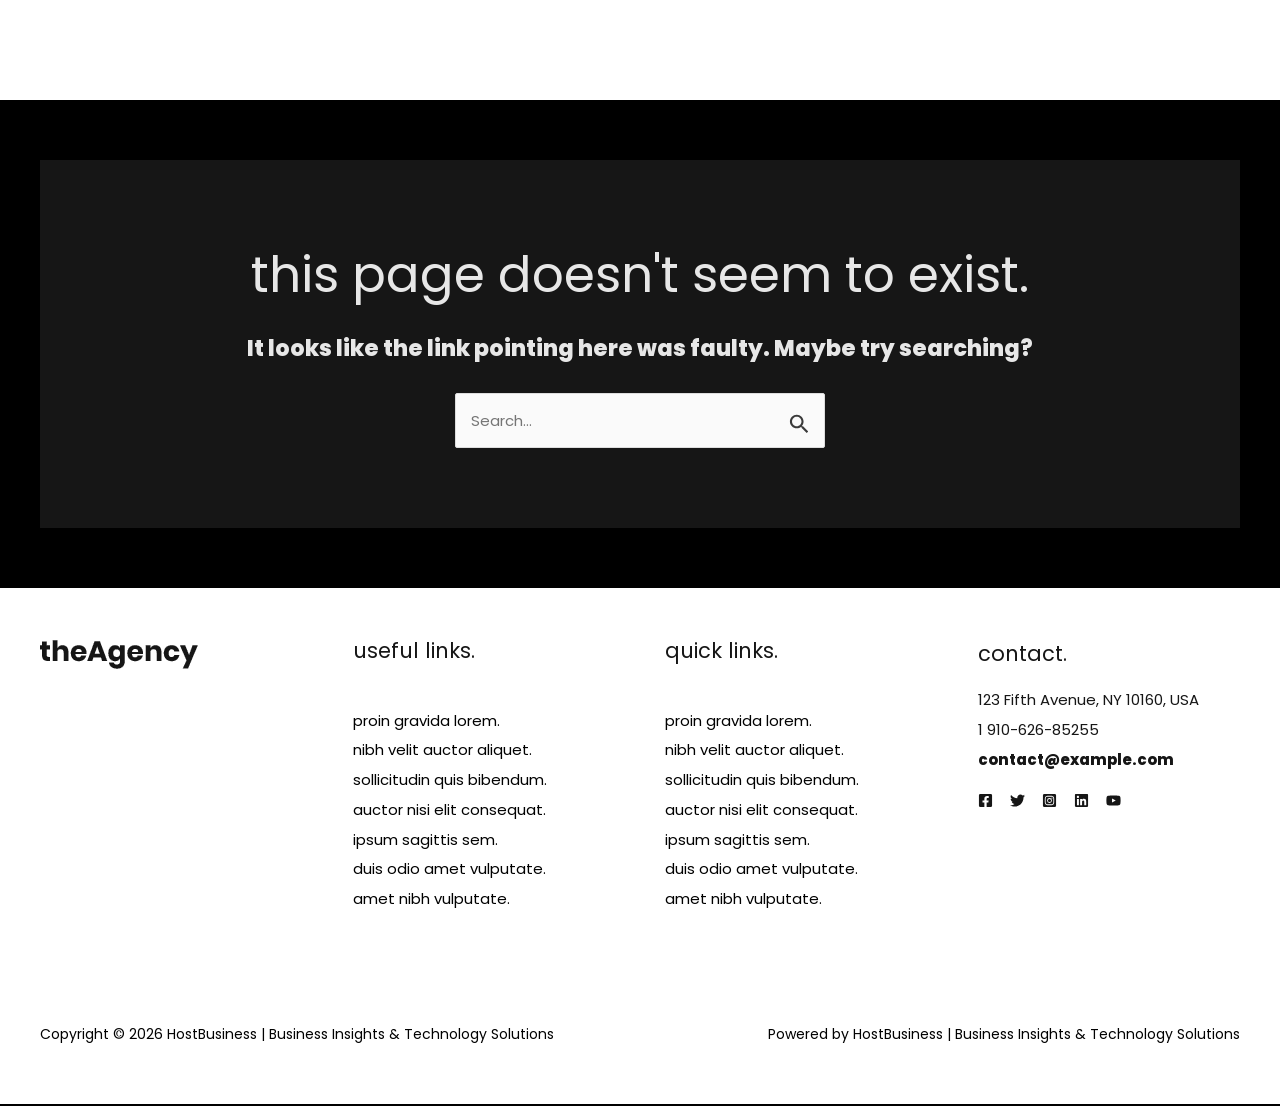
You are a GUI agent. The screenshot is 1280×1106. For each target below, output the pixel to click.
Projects (975, 49)
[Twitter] (1017, 801)
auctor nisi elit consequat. (449, 810)
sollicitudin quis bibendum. (450, 780)
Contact (1193, 49)
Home (724, 49)
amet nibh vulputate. (431, 900)
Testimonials (1083, 49)
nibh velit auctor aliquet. (442, 750)
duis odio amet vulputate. (449, 870)
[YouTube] (1113, 801)
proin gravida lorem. (426, 720)
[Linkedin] (1081, 801)
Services (884, 49)
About (800, 49)
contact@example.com (1077, 759)
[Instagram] (1049, 801)
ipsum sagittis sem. (425, 840)
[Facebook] (985, 801)
